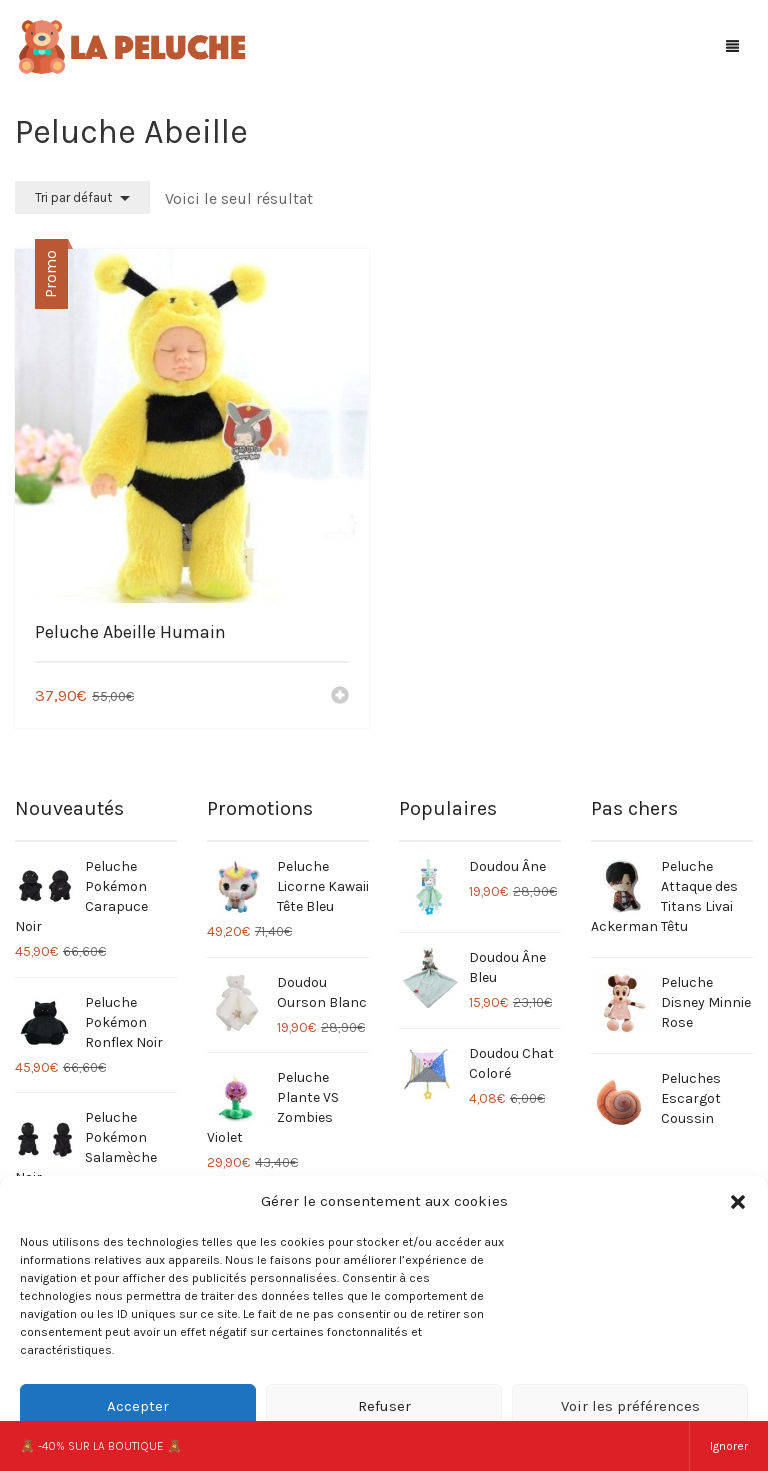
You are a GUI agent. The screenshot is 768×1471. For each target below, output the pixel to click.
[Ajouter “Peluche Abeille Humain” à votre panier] (340, 697)
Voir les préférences (630, 1406)
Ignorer (729, 1446)
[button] (738, 1202)
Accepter (138, 1406)
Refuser (384, 1406)
